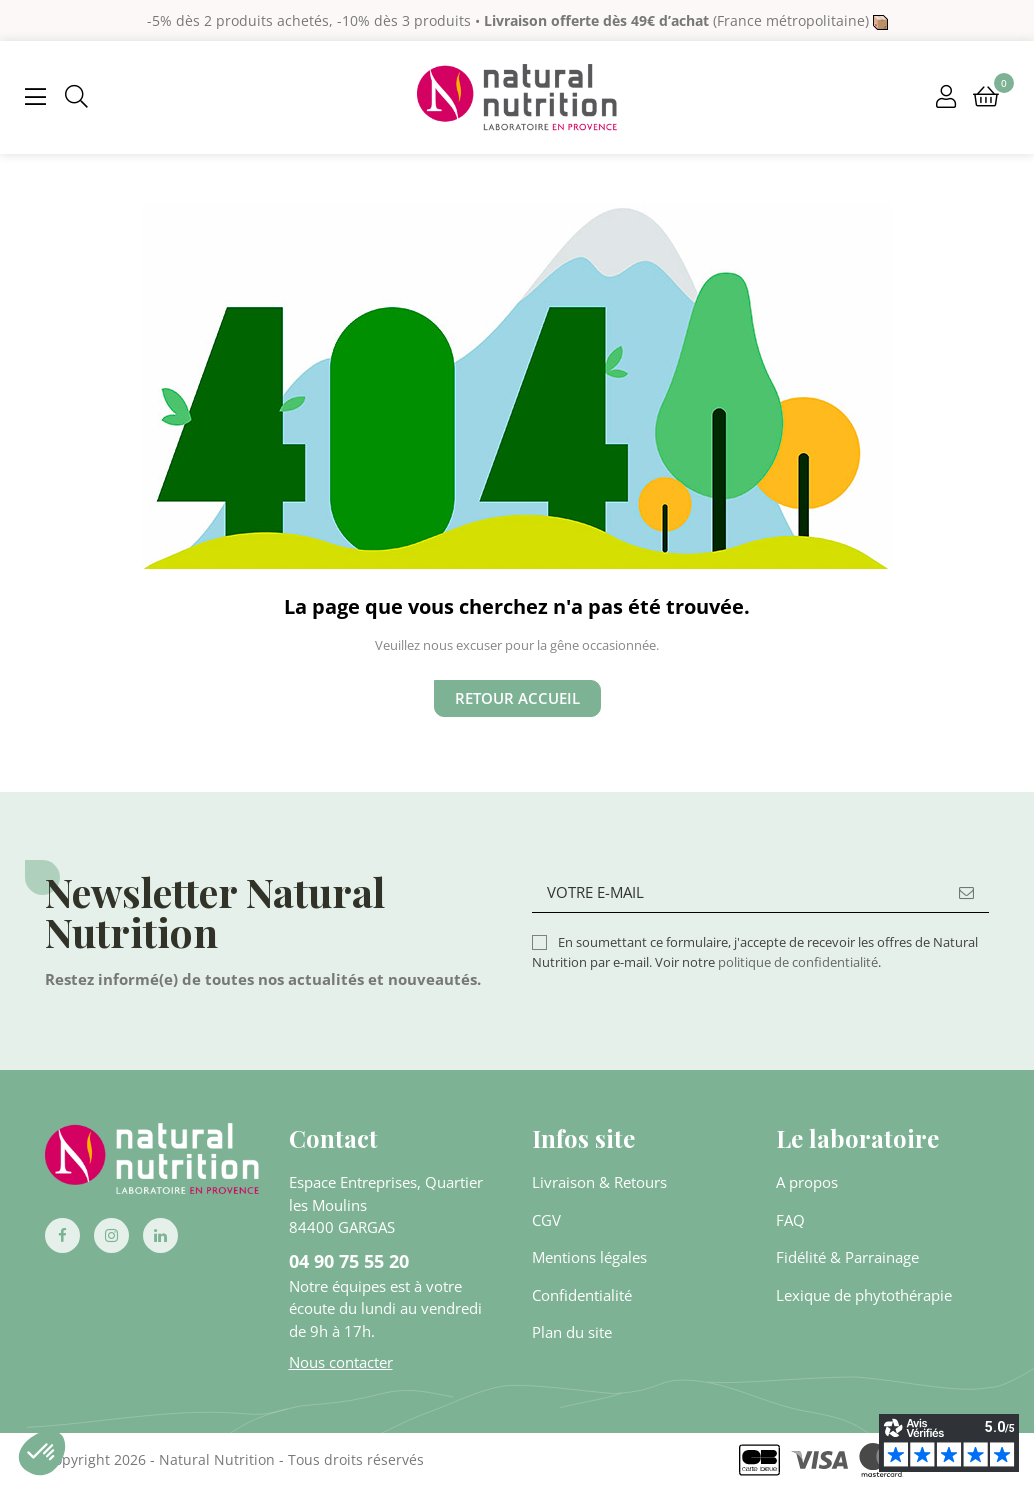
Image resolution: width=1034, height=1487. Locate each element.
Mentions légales (589, 1257)
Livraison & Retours (599, 1182)
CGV (546, 1220)
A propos (807, 1182)
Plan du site (572, 1332)
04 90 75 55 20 (349, 1261)
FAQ (790, 1220)
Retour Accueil (517, 698)
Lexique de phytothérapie (864, 1295)
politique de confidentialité (798, 962)
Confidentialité (582, 1295)
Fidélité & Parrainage (847, 1257)
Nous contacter (341, 1362)
